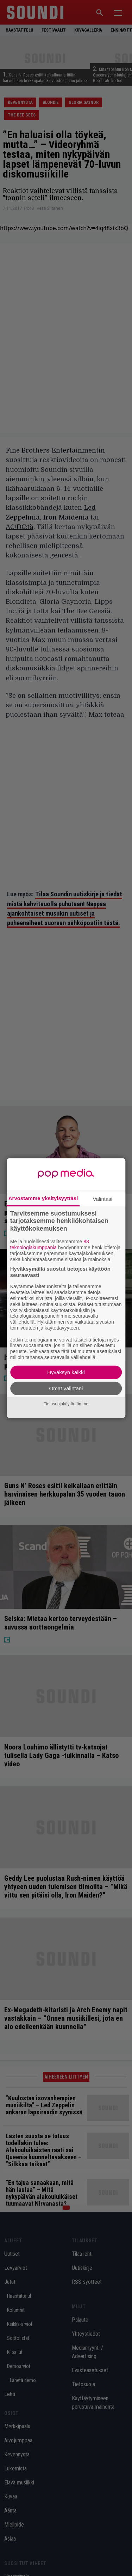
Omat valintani (66, 1388)
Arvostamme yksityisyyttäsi (43, 1198)
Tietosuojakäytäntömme (66, 1403)
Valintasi (103, 1199)
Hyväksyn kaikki (66, 1372)
